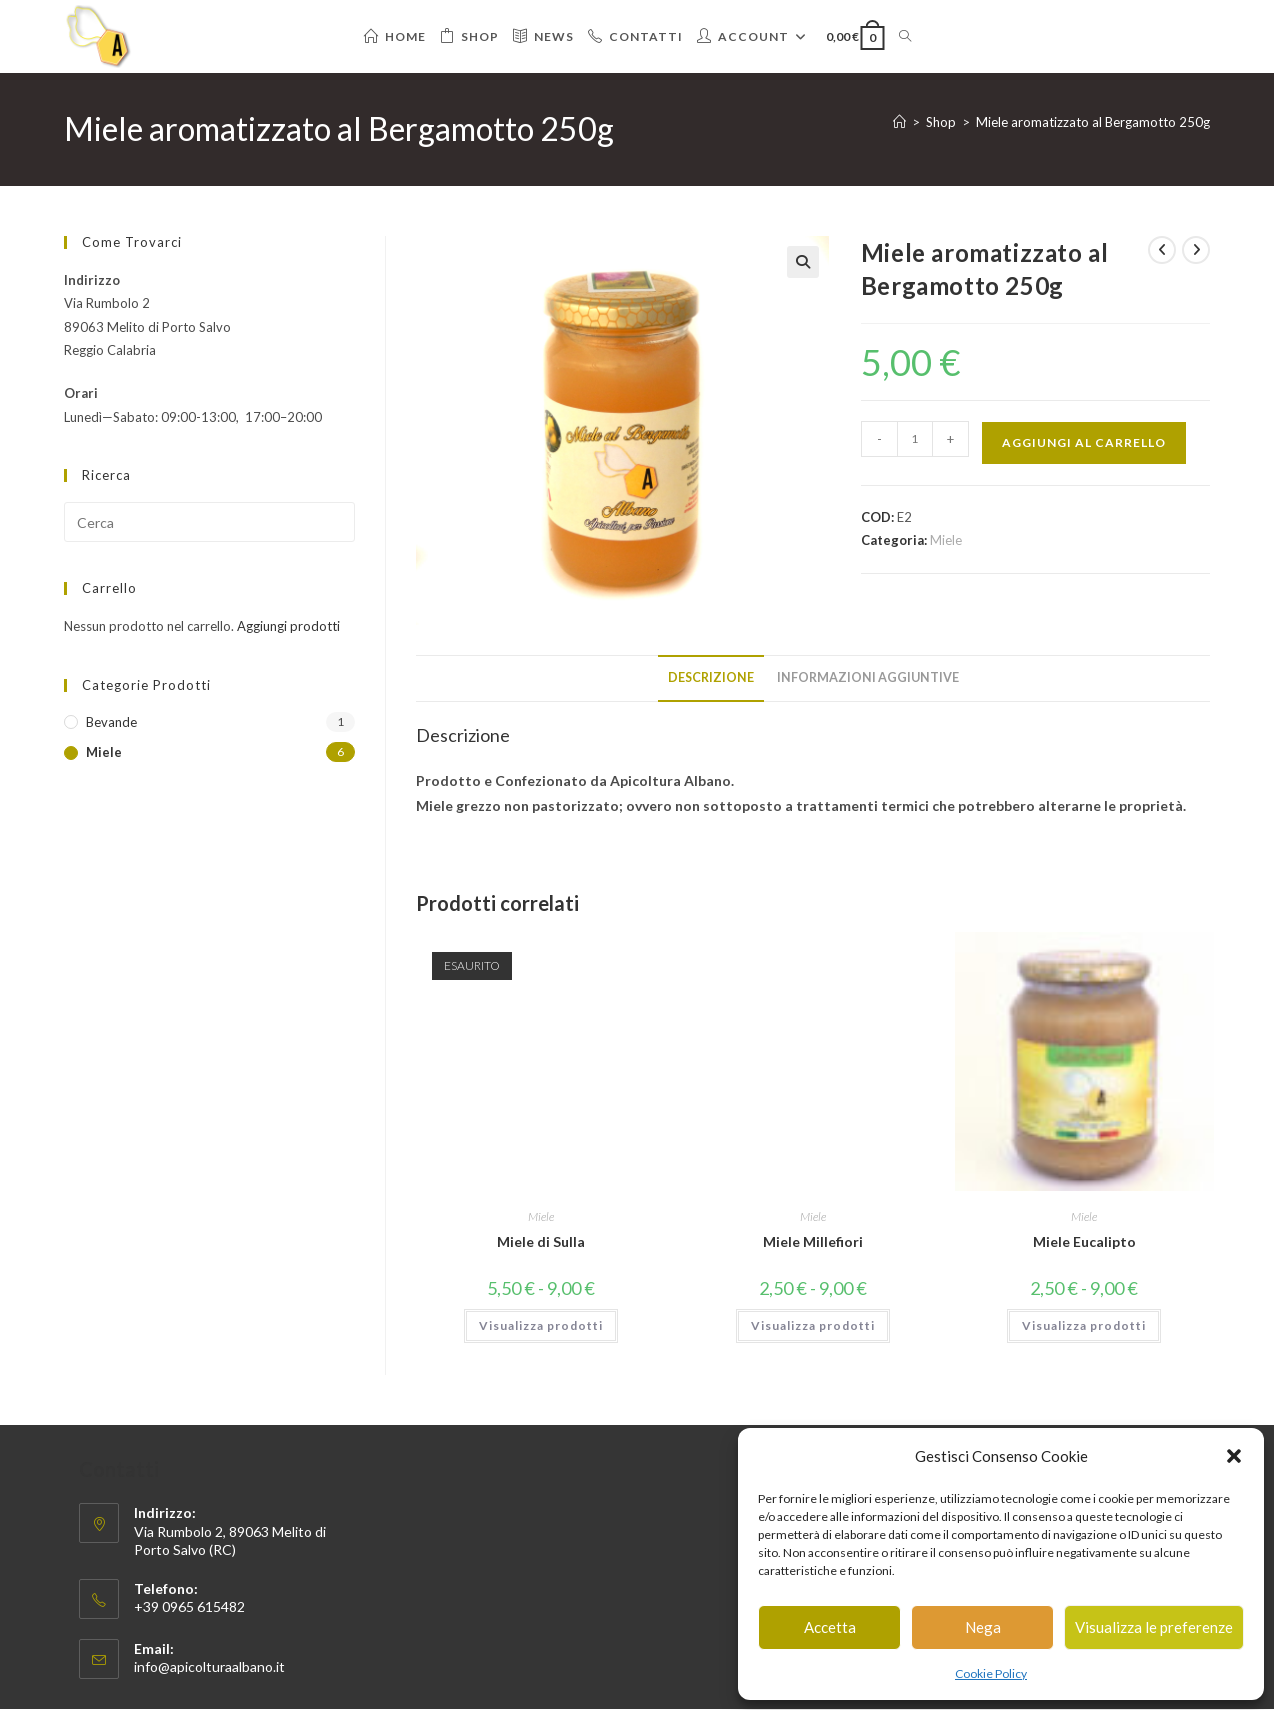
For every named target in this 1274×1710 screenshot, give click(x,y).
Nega (983, 1627)
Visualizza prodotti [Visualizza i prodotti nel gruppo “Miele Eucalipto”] (1084, 1325)
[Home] (899, 122)
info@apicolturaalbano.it (209, 1666)
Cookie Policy (991, 1673)
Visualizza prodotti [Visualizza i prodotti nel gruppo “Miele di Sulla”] (541, 1325)
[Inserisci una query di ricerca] (209, 522)
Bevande (111, 722)
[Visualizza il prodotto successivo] (1196, 250)
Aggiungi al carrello (1084, 442)
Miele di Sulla (541, 1241)
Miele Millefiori (813, 1241)
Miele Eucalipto (1084, 1241)
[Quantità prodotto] (915, 439)
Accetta (830, 1627)
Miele (946, 540)
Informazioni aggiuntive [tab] (868, 677)
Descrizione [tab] (711, 677)
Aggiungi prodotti (288, 626)
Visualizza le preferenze (1154, 1627)
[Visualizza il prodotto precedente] (1162, 250)
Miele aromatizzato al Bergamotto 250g (1093, 122)
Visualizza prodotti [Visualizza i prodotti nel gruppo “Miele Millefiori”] (813, 1325)
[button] (1234, 1456)
